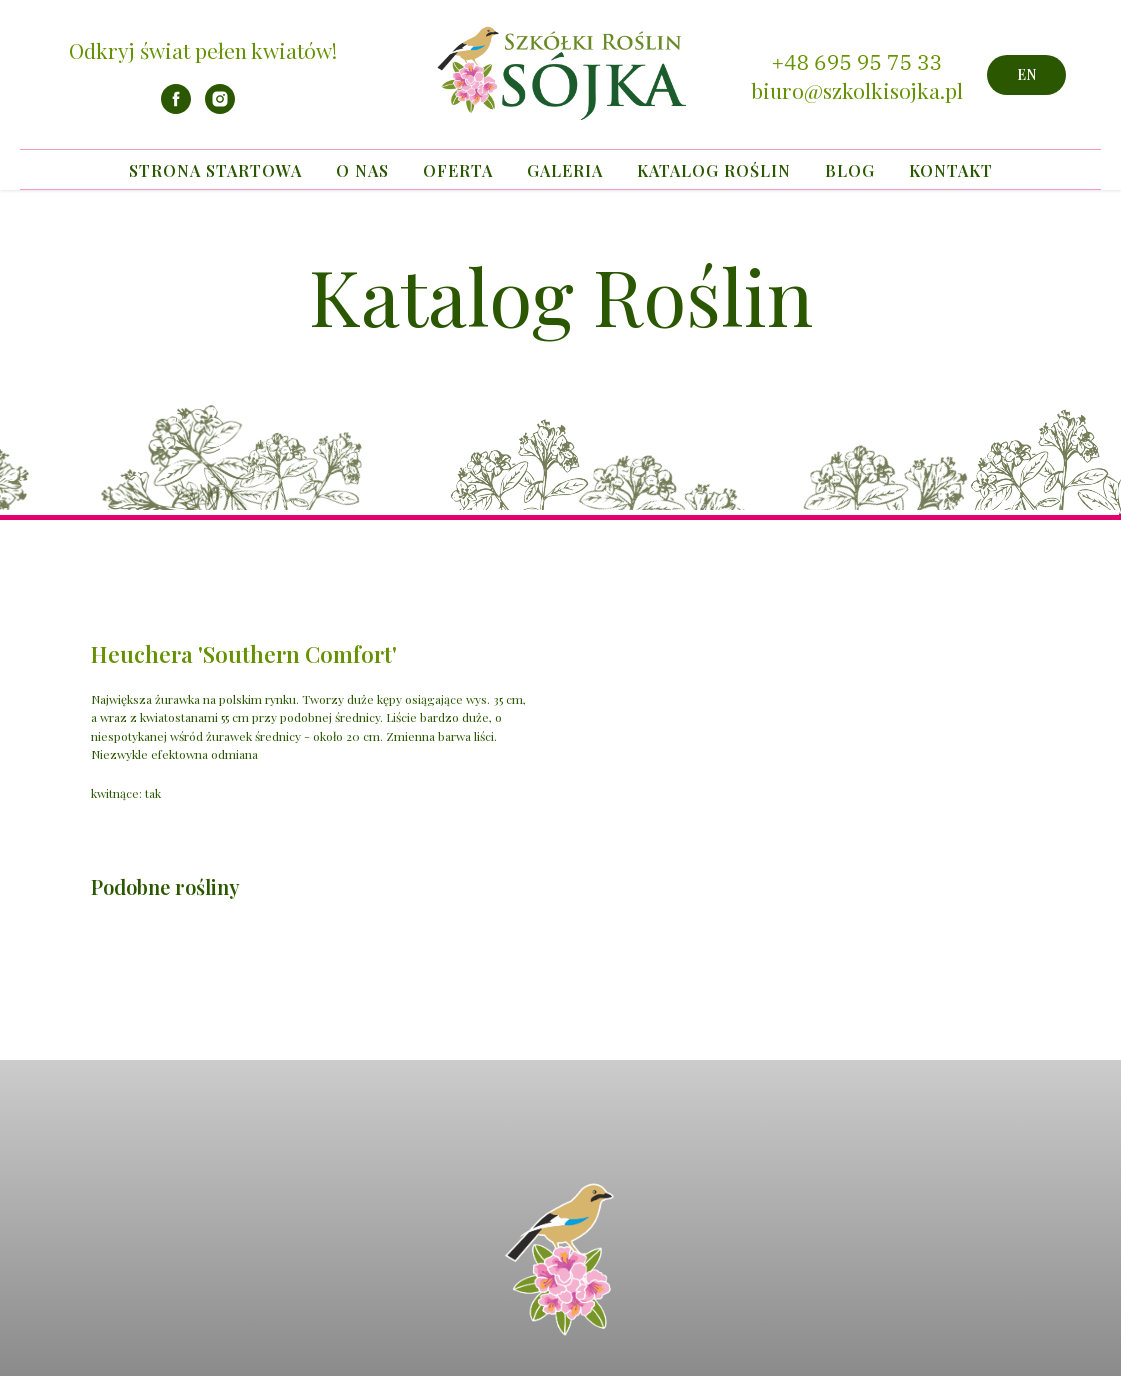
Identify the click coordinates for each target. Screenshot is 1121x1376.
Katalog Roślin (714, 170)
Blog (850, 170)
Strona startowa (215, 170)
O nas (362, 170)
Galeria (565, 170)
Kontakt (951, 170)
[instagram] (220, 108)
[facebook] (176, 108)
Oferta (458, 170)
